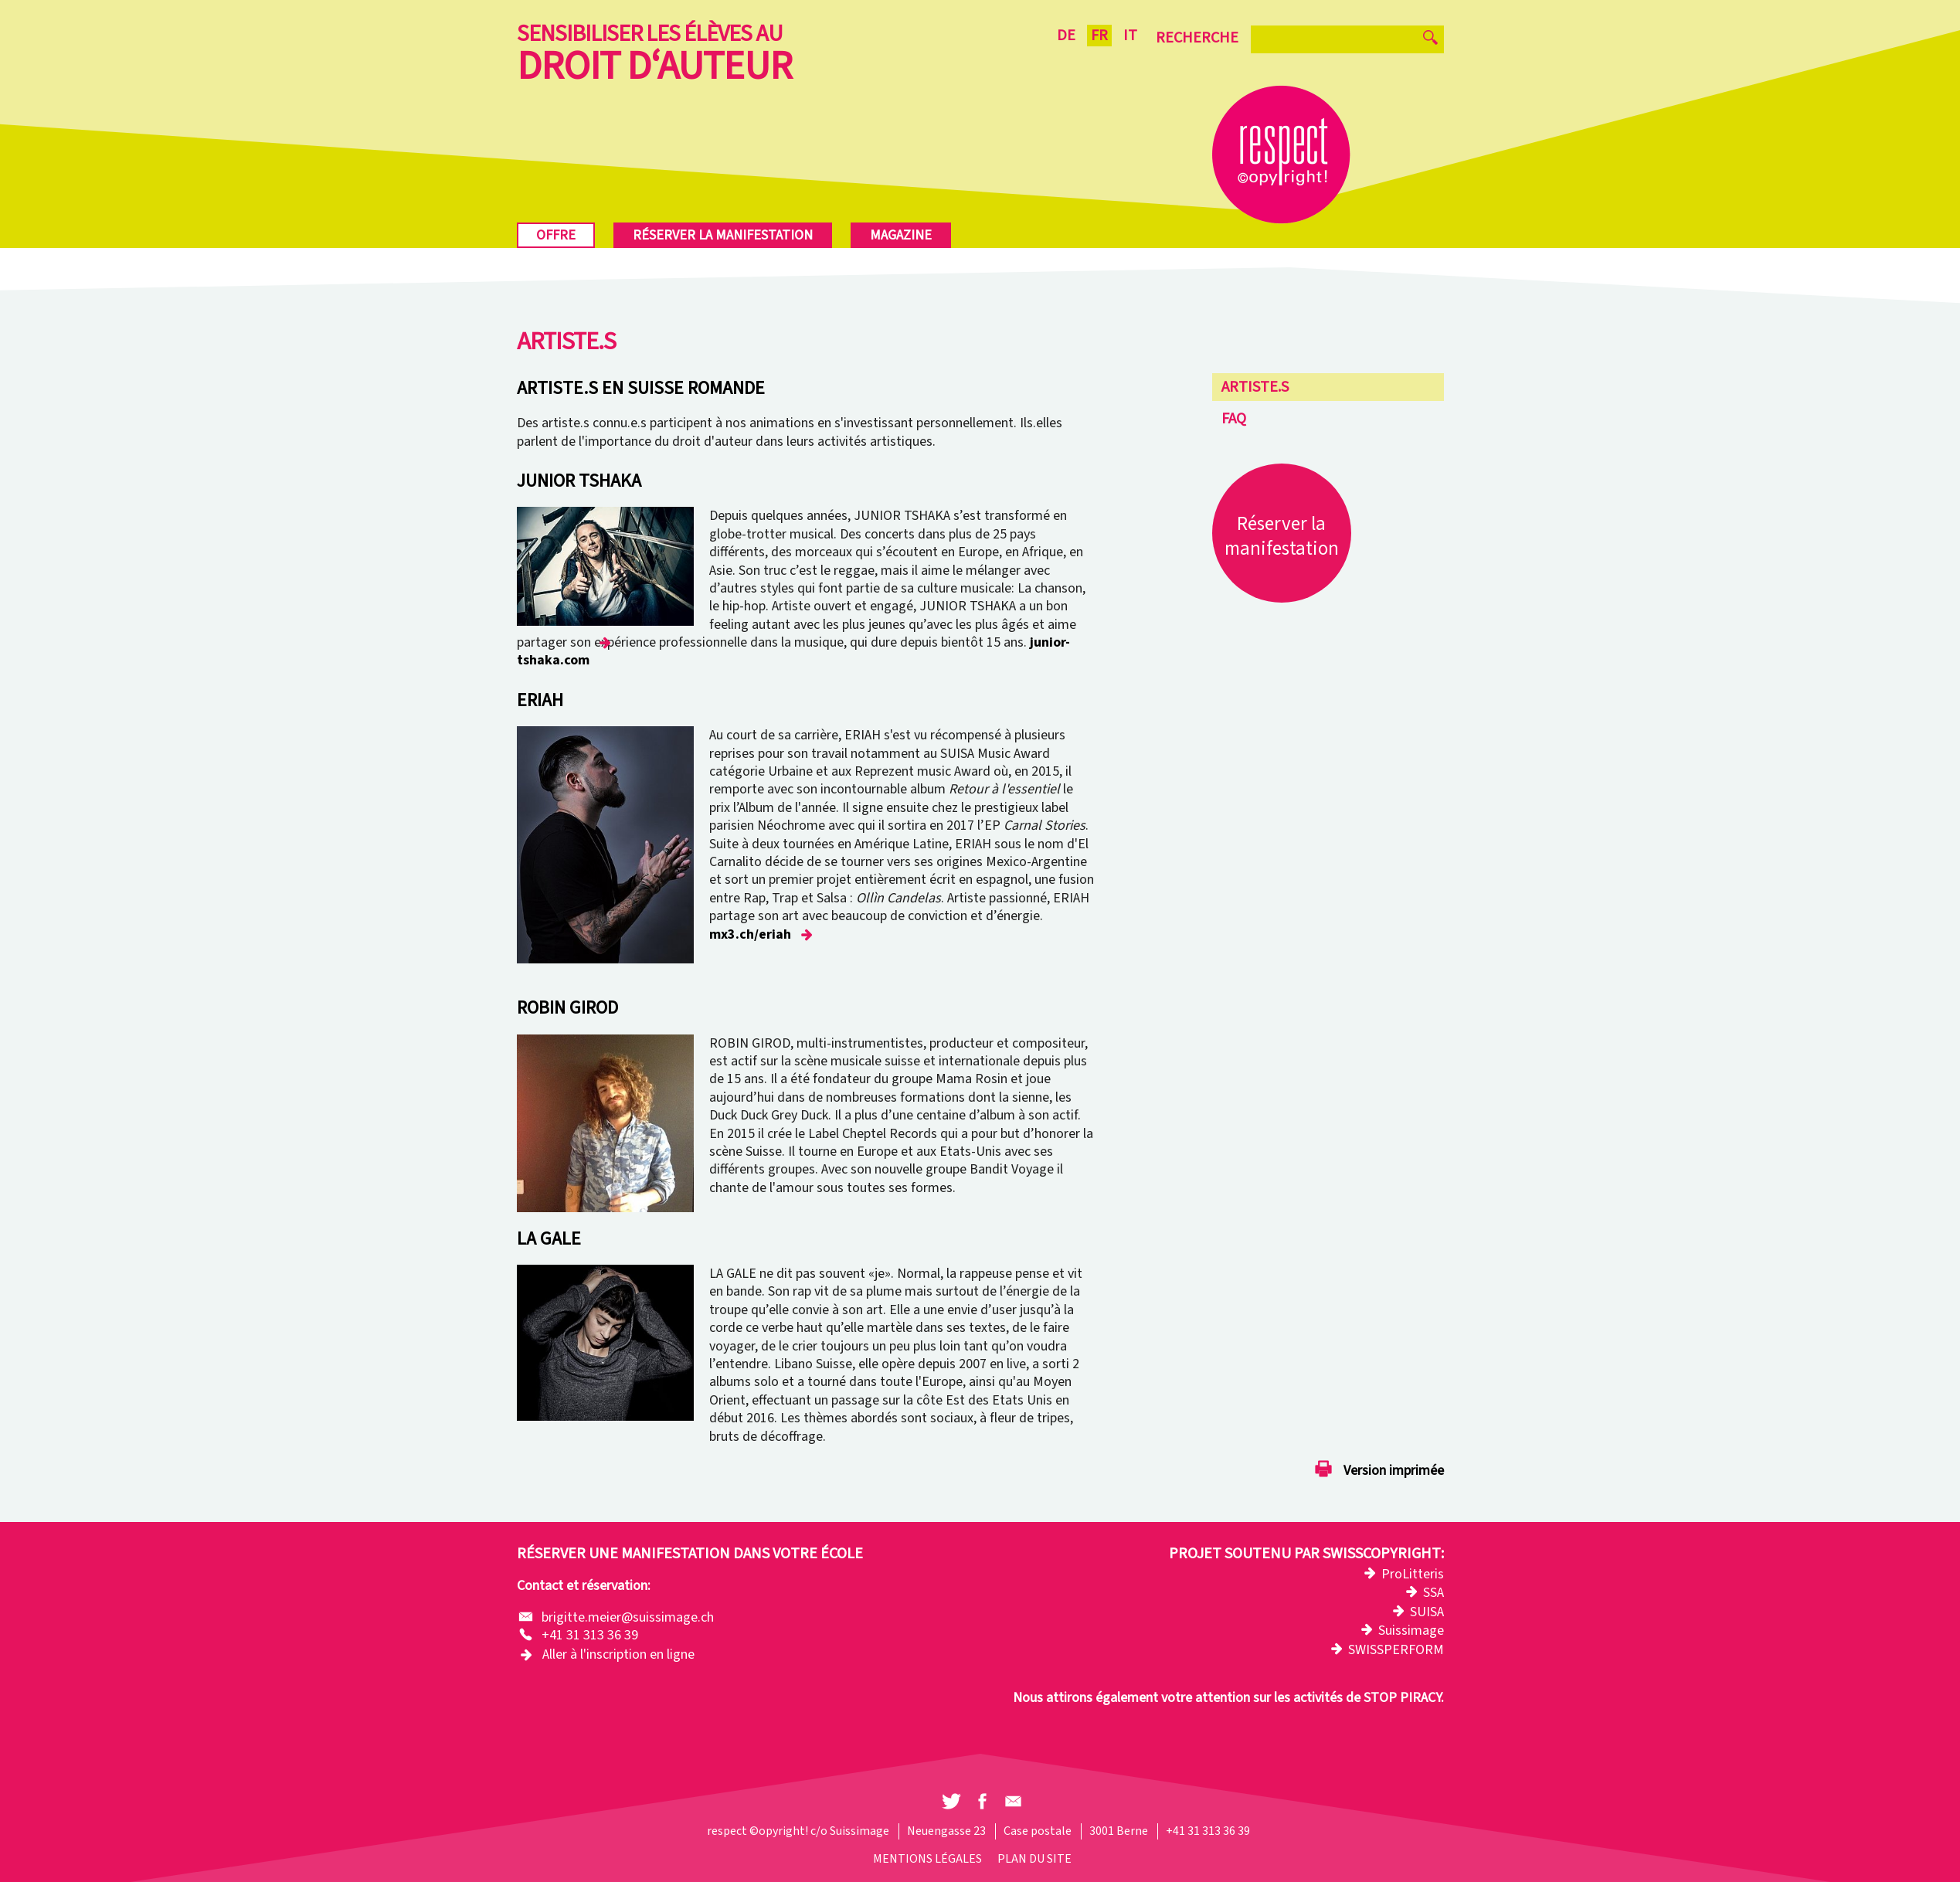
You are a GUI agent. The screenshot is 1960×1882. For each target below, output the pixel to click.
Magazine (901, 235)
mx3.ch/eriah (750, 934)
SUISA (1427, 1612)
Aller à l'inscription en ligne (618, 1654)
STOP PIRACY (1402, 1697)
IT (1130, 35)
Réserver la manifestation (723, 235)
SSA (1433, 1592)
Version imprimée (1393, 1470)
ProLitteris (1412, 1574)
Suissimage (1411, 1630)
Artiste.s (1255, 387)
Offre (556, 235)
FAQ (1233, 419)
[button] (951, 1802)
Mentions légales (927, 1858)
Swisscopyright (1382, 1553)
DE (1066, 35)
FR (1099, 35)
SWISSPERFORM (1396, 1649)
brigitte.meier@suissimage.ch (629, 1617)
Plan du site (1034, 1858)
